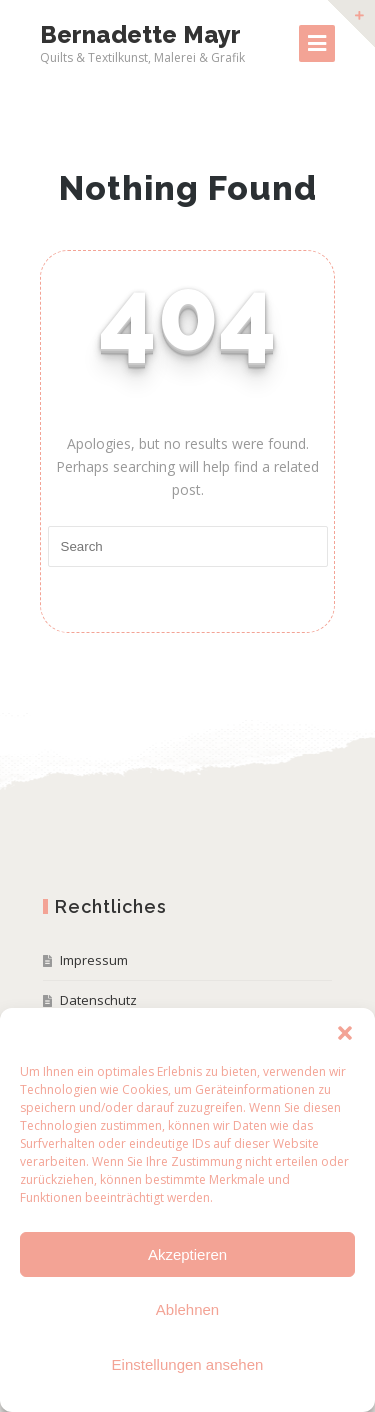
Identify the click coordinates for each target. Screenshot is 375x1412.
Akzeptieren (187, 1254)
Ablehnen (187, 1309)
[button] (345, 1033)
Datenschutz (98, 1000)
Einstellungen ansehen (188, 1364)
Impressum (94, 960)
